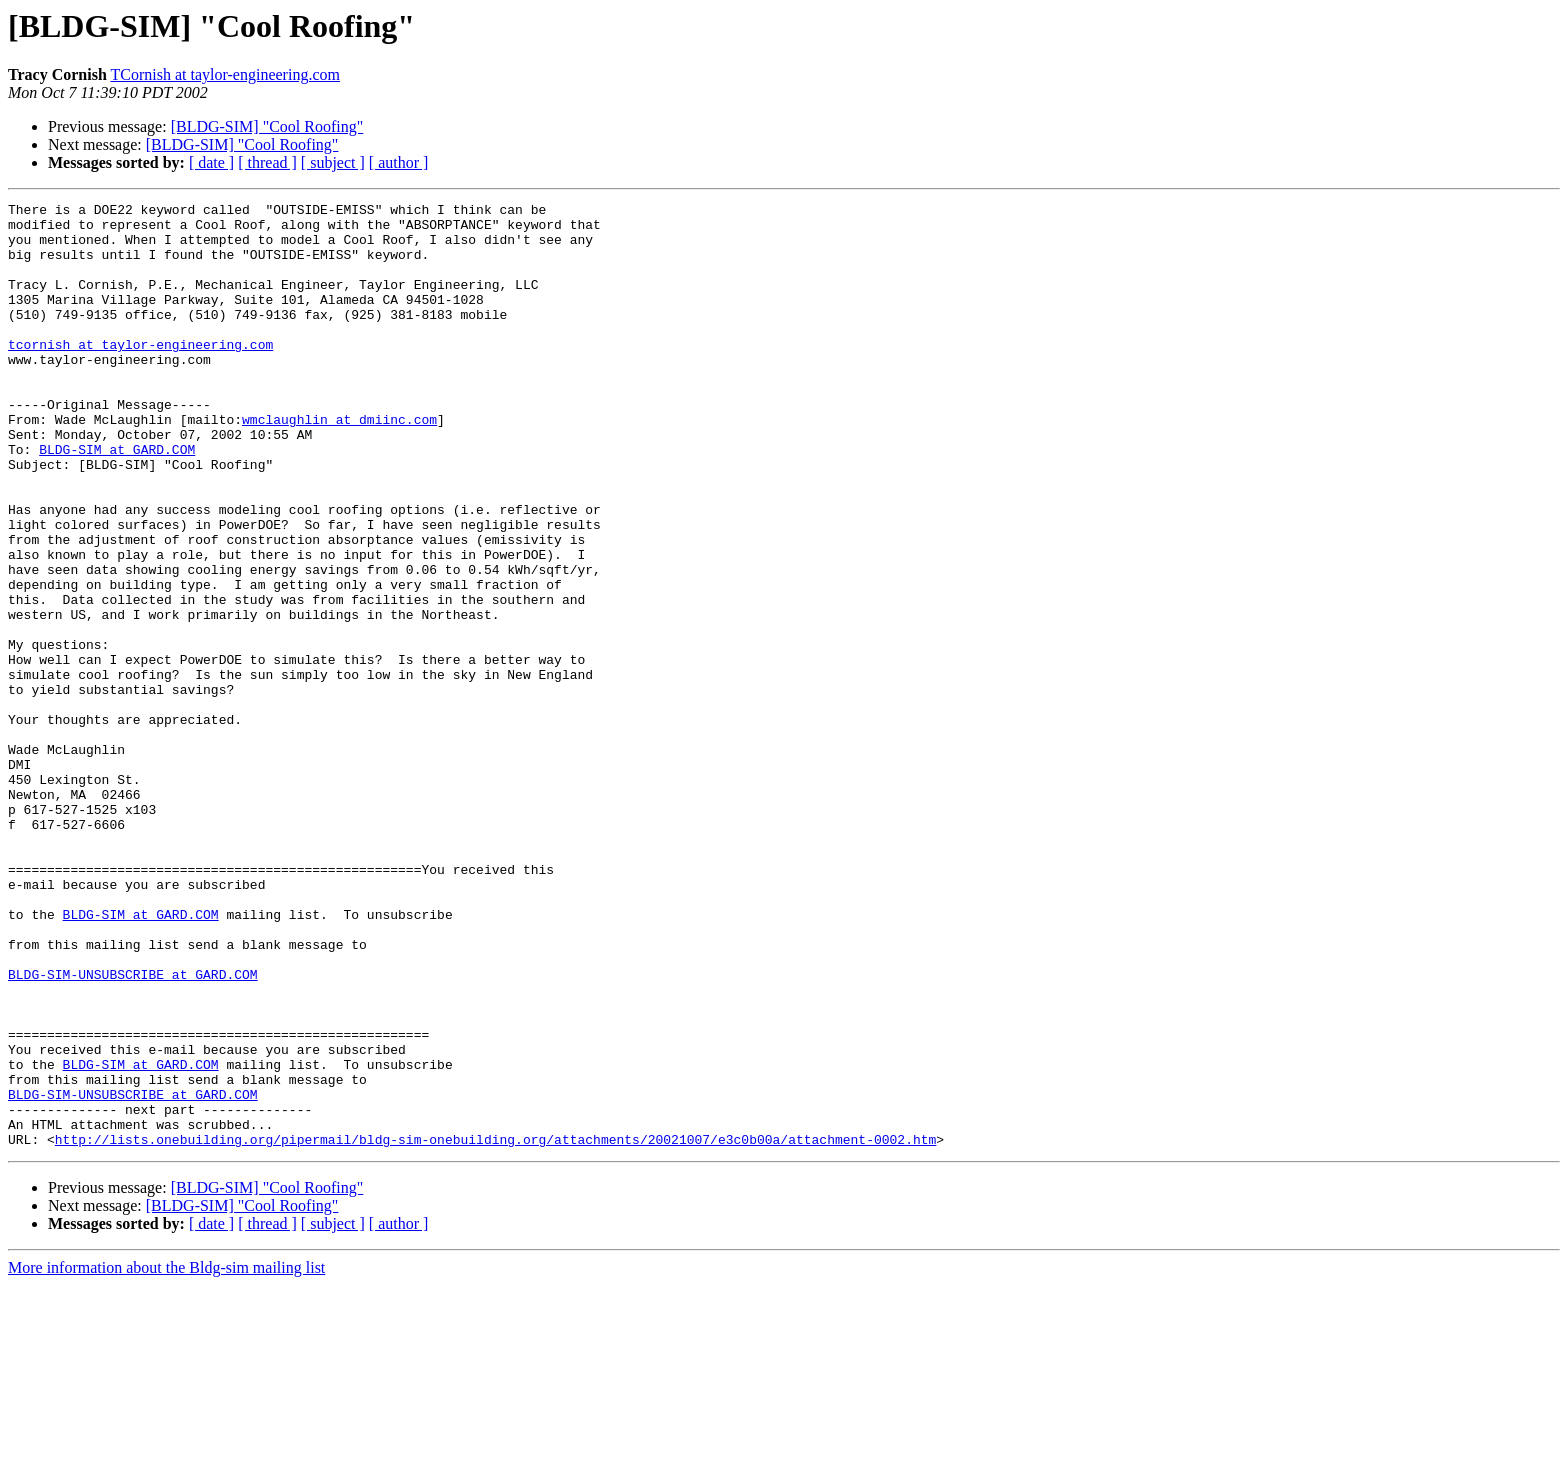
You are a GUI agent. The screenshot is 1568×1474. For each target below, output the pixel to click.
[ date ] (211, 162)
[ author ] (399, 162)
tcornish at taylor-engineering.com (140, 374)
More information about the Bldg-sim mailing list (166, 1456)
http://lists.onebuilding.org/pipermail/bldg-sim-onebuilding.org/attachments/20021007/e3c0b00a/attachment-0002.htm (495, 1328)
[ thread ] (267, 162)
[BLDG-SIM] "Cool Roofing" (267, 126)
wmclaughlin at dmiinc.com (339, 464)
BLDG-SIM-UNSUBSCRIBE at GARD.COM (133, 1130)
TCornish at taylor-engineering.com (225, 74)
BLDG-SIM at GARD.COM (117, 500)
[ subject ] (333, 162)
